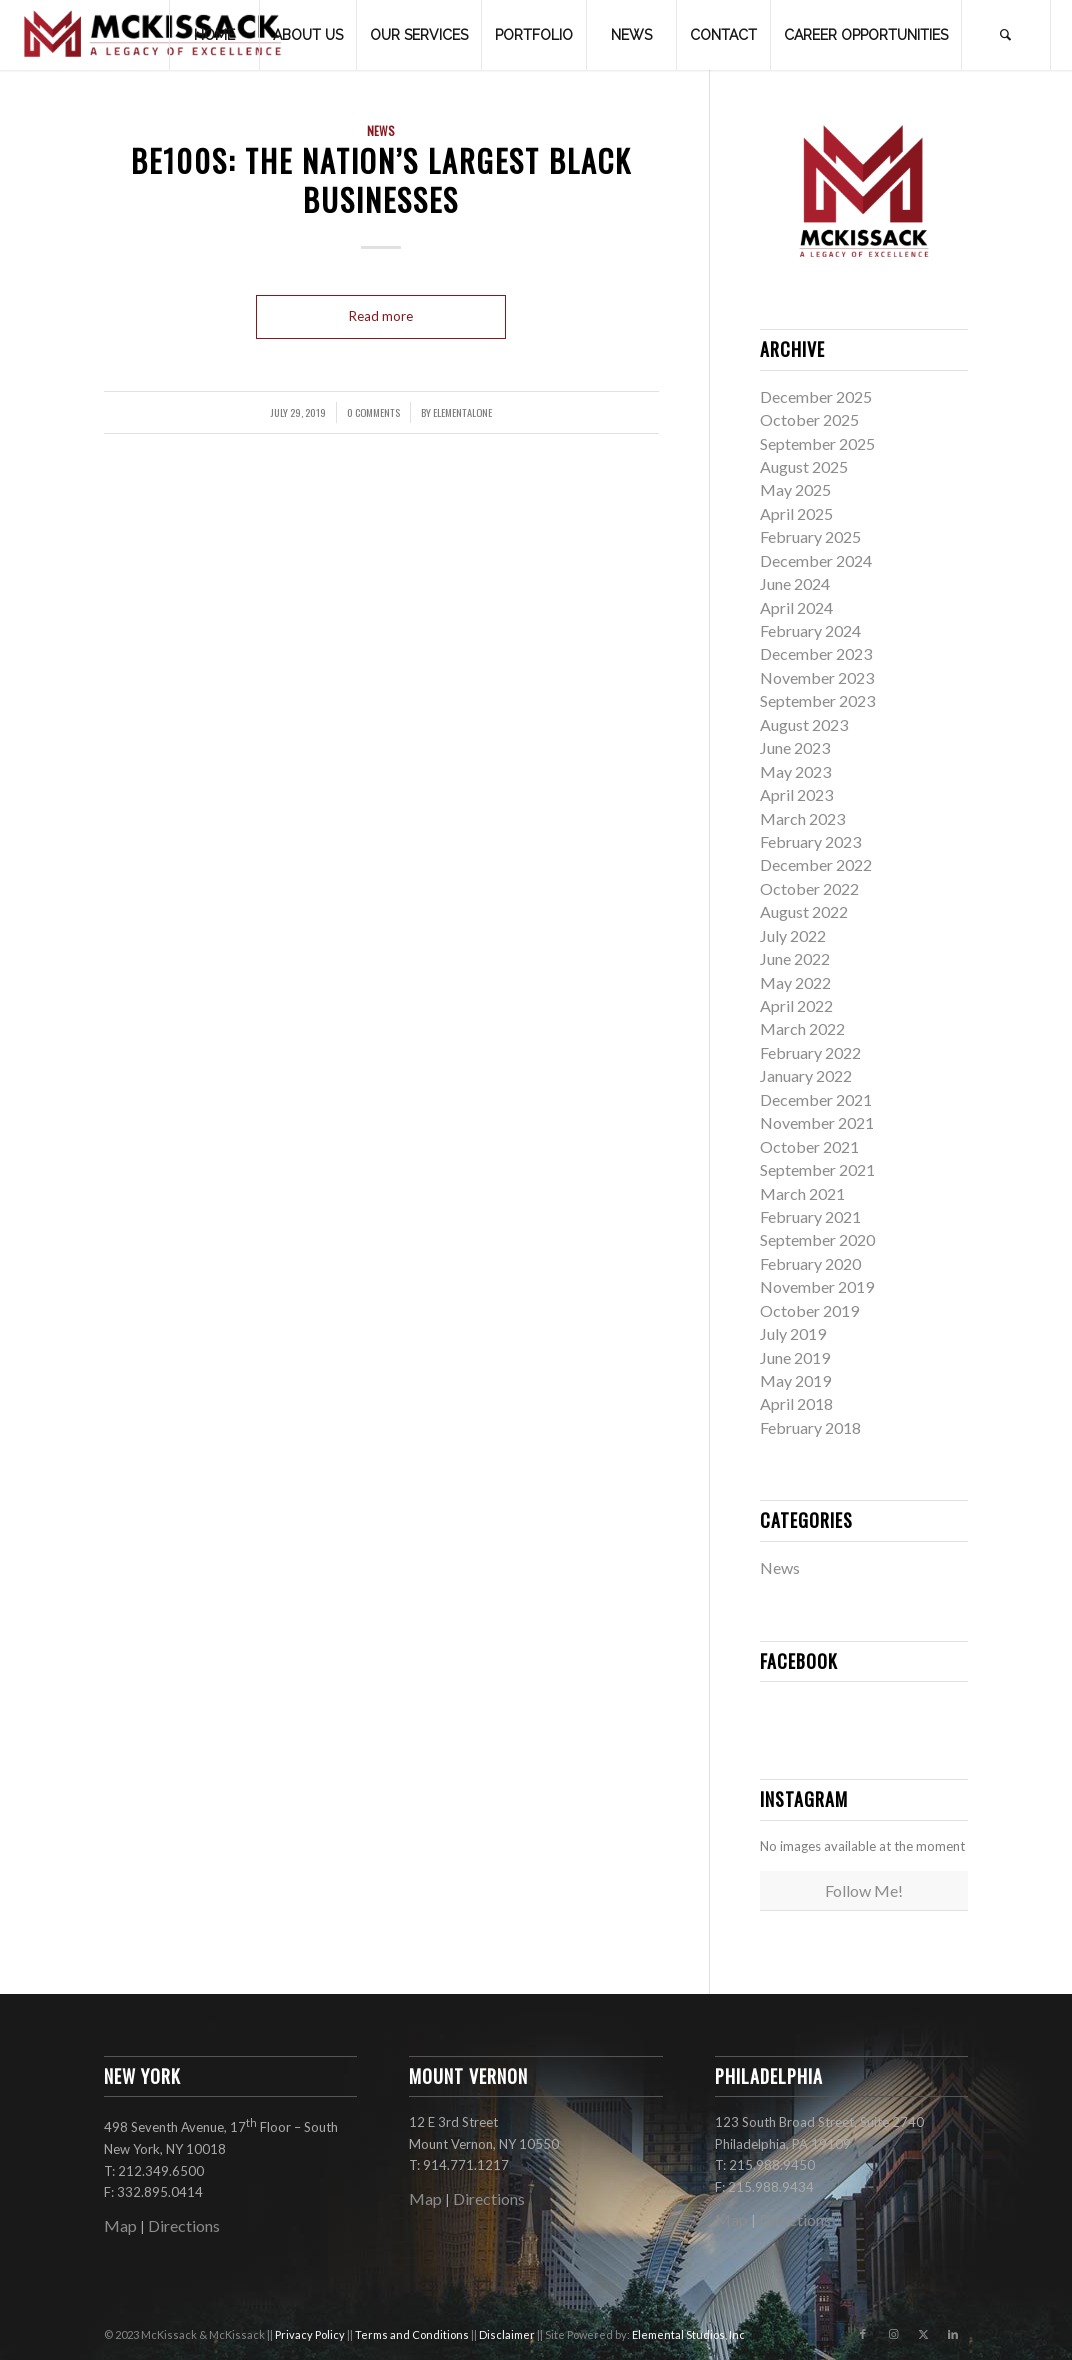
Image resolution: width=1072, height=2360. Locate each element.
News (381, 130)
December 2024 (816, 560)
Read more (381, 316)
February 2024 (810, 630)
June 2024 (795, 583)
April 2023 (796, 794)
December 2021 (816, 1099)
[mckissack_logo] (153, 35)
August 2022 (804, 911)
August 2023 (804, 724)
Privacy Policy (311, 2334)
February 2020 (810, 1263)
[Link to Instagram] (893, 2334)
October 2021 (809, 1146)
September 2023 (817, 700)
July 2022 (793, 935)
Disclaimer (508, 2334)
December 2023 (816, 653)
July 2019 (793, 1333)
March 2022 (802, 1028)
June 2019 (795, 1357)
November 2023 (817, 677)
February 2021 (810, 1216)
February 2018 (810, 1427)
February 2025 (810, 536)
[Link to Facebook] (863, 2334)
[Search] (1006, 35)
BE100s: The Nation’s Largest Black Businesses (381, 180)
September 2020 (817, 1239)
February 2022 (810, 1052)
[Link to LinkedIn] (953, 2334)
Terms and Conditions (413, 2334)
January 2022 (806, 1075)
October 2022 (809, 888)
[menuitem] (214, 35)
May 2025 (795, 489)
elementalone (462, 412)
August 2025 (804, 466)
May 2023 (795, 771)
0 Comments (373, 412)
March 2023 (802, 818)
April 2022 (796, 1005)
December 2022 (816, 864)
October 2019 (809, 1310)
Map (120, 2225)
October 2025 (809, 419)
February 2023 (810, 841)
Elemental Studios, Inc (688, 2334)
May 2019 (795, 1380)
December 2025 (816, 396)
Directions (184, 2225)
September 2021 (817, 1169)
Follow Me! (864, 1890)
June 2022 (795, 958)
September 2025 (817, 443)
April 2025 (796, 513)
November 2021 (817, 1122)
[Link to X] (923, 2334)
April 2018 (796, 1403)
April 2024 (796, 607)
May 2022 (795, 982)
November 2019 (817, 1286)
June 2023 (795, 747)
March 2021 (802, 1193)
